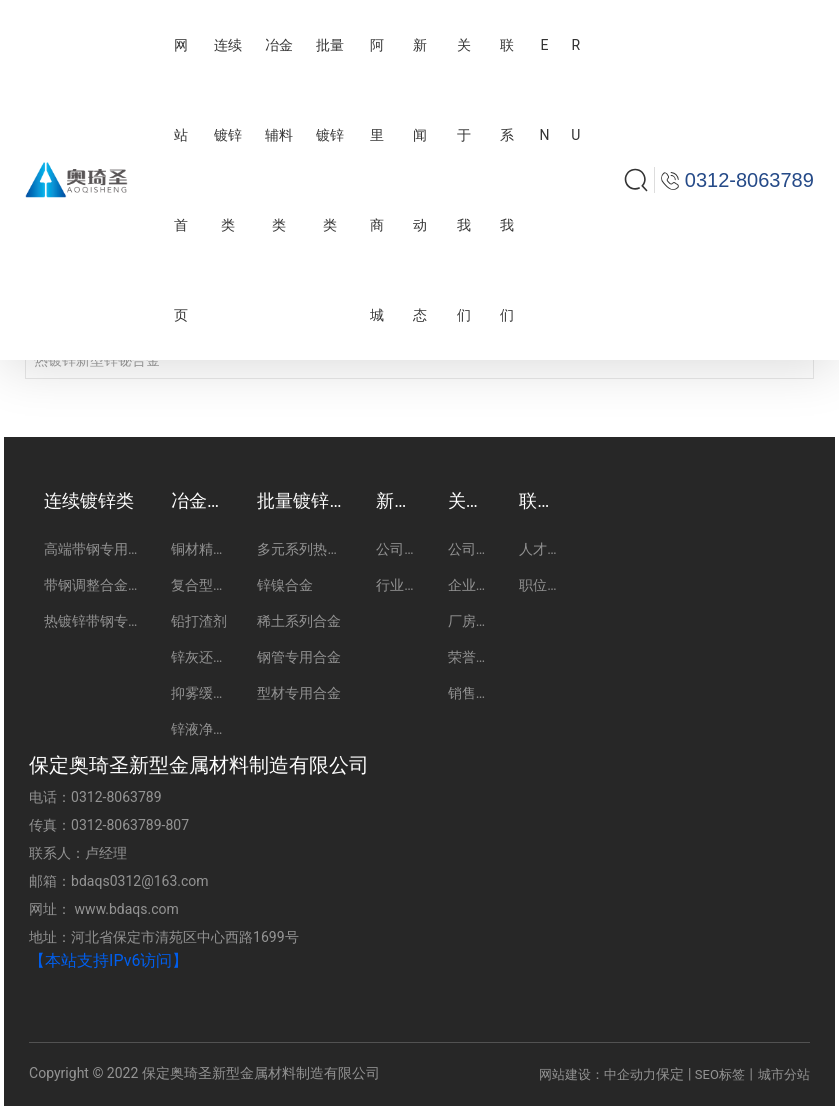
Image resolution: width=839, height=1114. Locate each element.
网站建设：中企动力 (597, 1074)
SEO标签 (720, 1074)
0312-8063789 (116, 797)
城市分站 (784, 1074)
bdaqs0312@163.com (139, 881)
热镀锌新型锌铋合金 (97, 360)
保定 (670, 1074)
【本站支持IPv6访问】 (108, 960)
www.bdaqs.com (127, 909)
